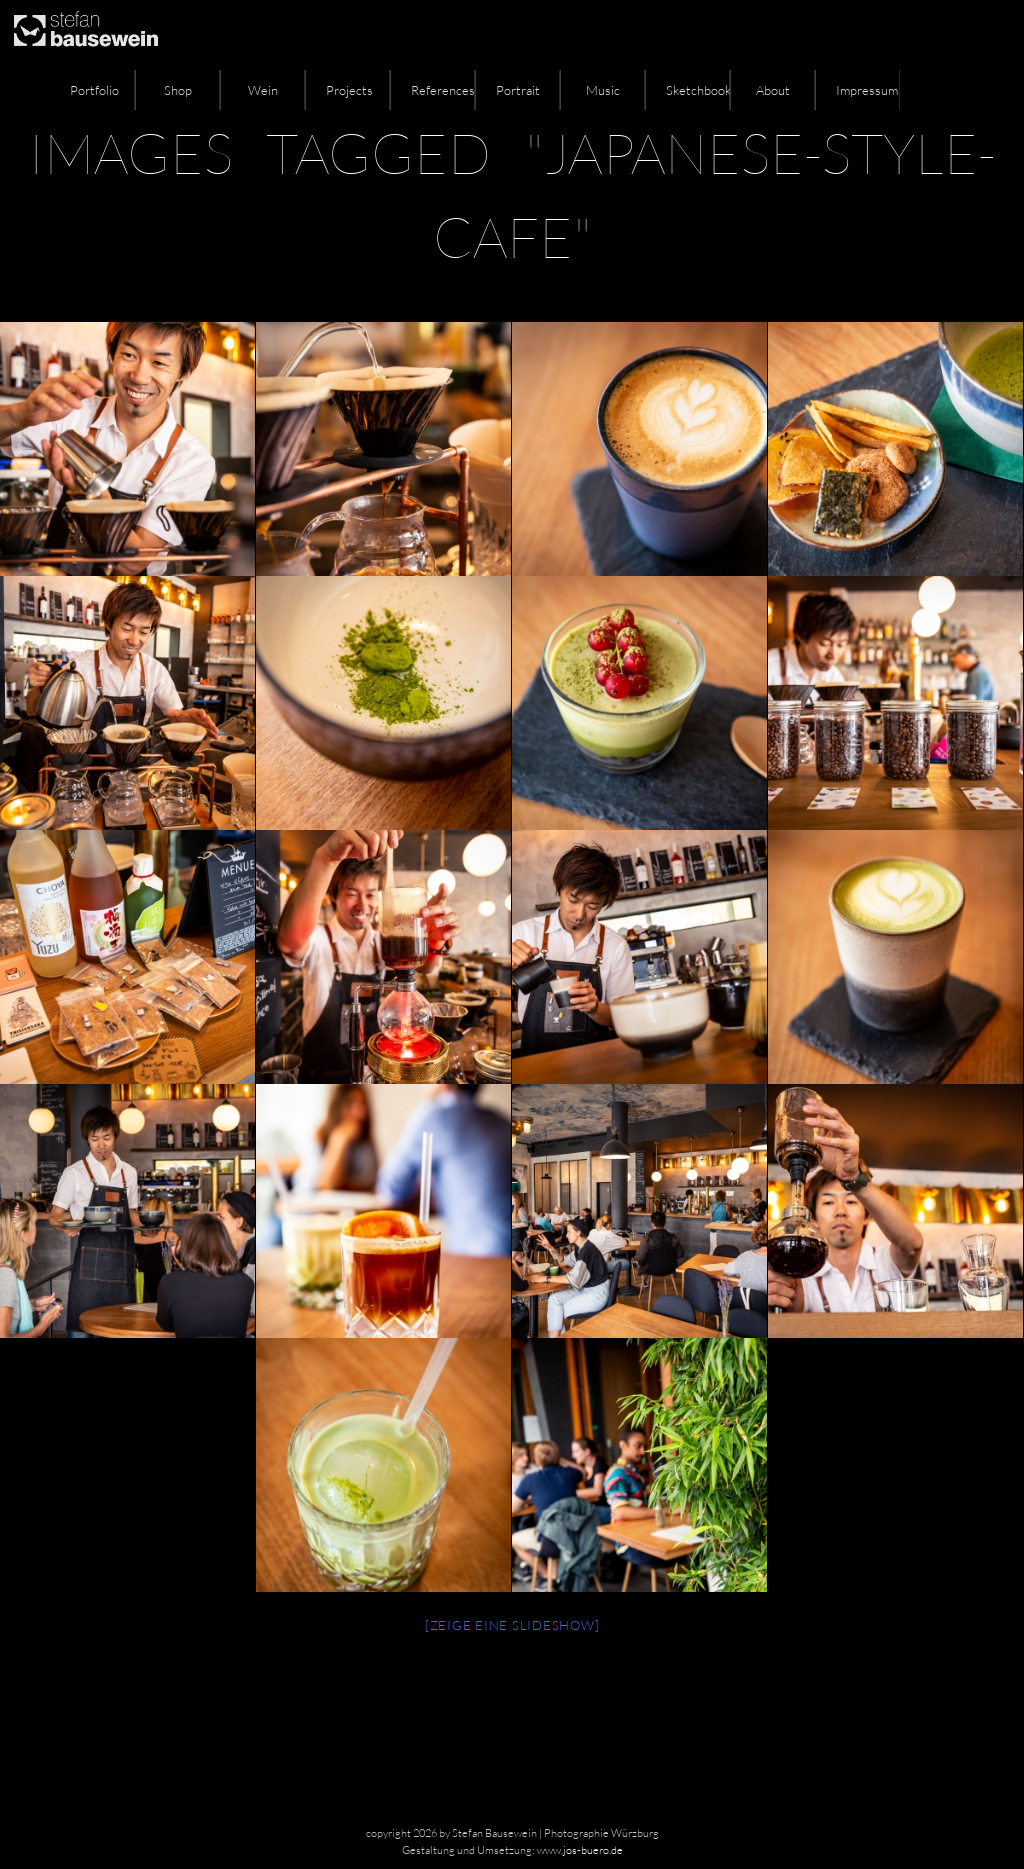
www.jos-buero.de (580, 1850)
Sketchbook (698, 90)
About (773, 90)
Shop (178, 90)
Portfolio (94, 90)
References (443, 90)
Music (603, 90)
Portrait (518, 90)
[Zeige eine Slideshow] (512, 1625)
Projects (349, 90)
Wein (263, 90)
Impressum (867, 90)
